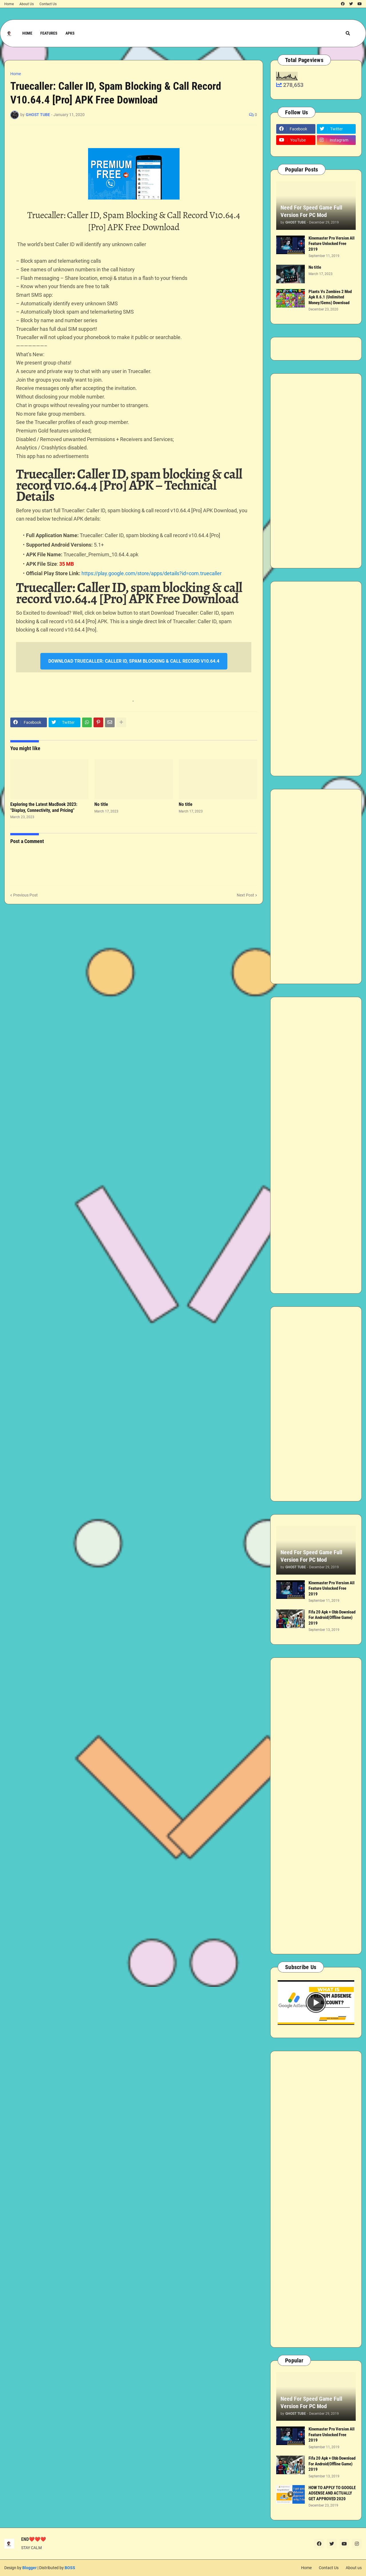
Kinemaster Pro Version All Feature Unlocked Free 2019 (332, 244)
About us (354, 2567)
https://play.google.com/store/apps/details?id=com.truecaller (151, 573)
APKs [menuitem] (70, 33)
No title (101, 804)
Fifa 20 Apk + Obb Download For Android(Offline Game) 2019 (332, 1617)
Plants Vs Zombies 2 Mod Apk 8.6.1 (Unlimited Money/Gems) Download (330, 297)
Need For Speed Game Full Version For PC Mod (311, 211)
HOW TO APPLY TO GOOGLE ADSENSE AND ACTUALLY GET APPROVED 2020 (332, 2493)
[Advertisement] (316, 471)
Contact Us (48, 4)
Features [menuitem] (48, 33)
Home (9, 4)
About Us (26, 4)
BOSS (70, 2567)
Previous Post (25, 895)
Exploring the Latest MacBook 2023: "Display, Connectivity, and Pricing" (43, 807)
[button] (347, 33)
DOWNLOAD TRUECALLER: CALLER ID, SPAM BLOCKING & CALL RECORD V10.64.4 (133, 661)
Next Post (245, 895)
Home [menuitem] (27, 33)
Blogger (29, 2567)
